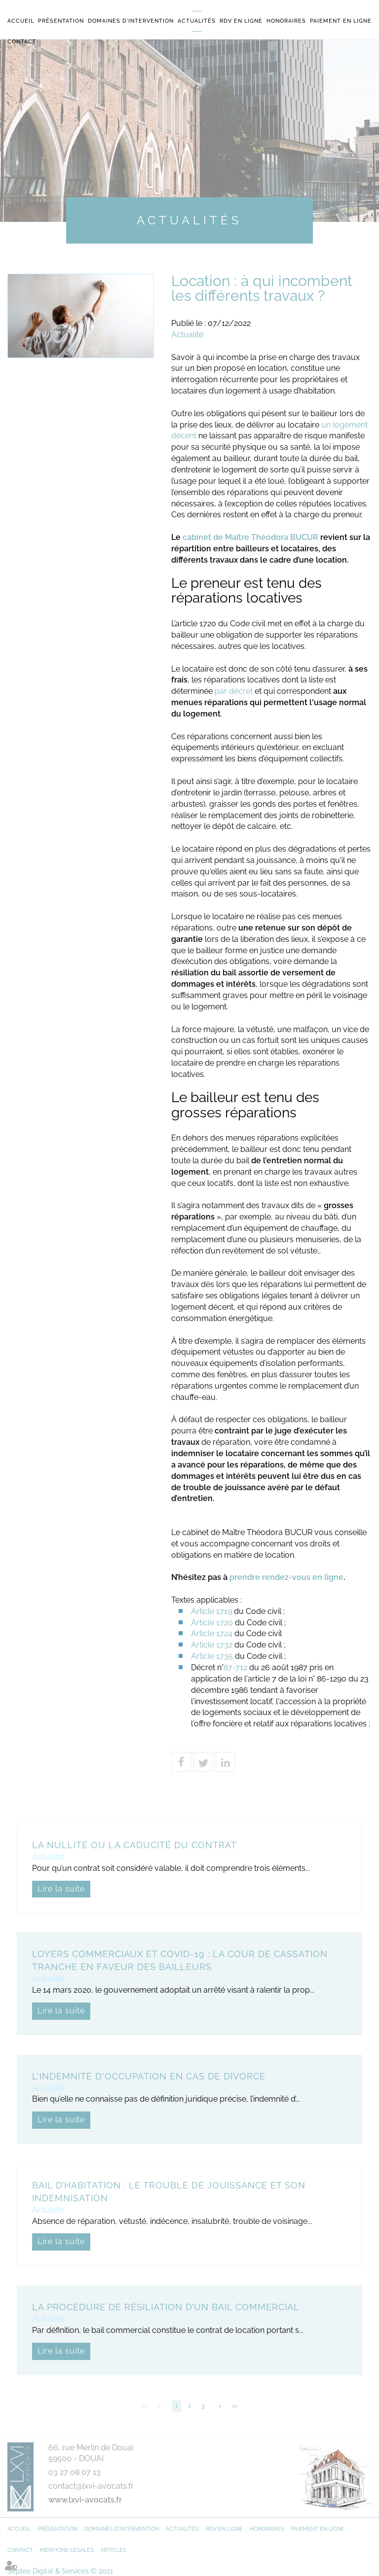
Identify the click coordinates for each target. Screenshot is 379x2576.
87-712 (235, 1667)
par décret (234, 691)
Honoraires (286, 21)
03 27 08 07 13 (74, 2472)
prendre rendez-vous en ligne (286, 1577)
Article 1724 (211, 1633)
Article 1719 (211, 1611)
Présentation (61, 21)
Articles (113, 2550)
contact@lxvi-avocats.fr (91, 2486)
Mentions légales (67, 2550)
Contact (22, 41)
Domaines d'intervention (131, 21)
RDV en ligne (241, 21)
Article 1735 (212, 1656)
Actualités (197, 21)
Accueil (20, 21)
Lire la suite (61, 1889)
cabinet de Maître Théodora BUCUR (250, 537)
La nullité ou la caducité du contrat (134, 1845)
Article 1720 (212, 1622)
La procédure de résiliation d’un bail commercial (166, 2307)
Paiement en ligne (341, 21)
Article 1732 (211, 1644)
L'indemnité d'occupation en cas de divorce (148, 2076)
